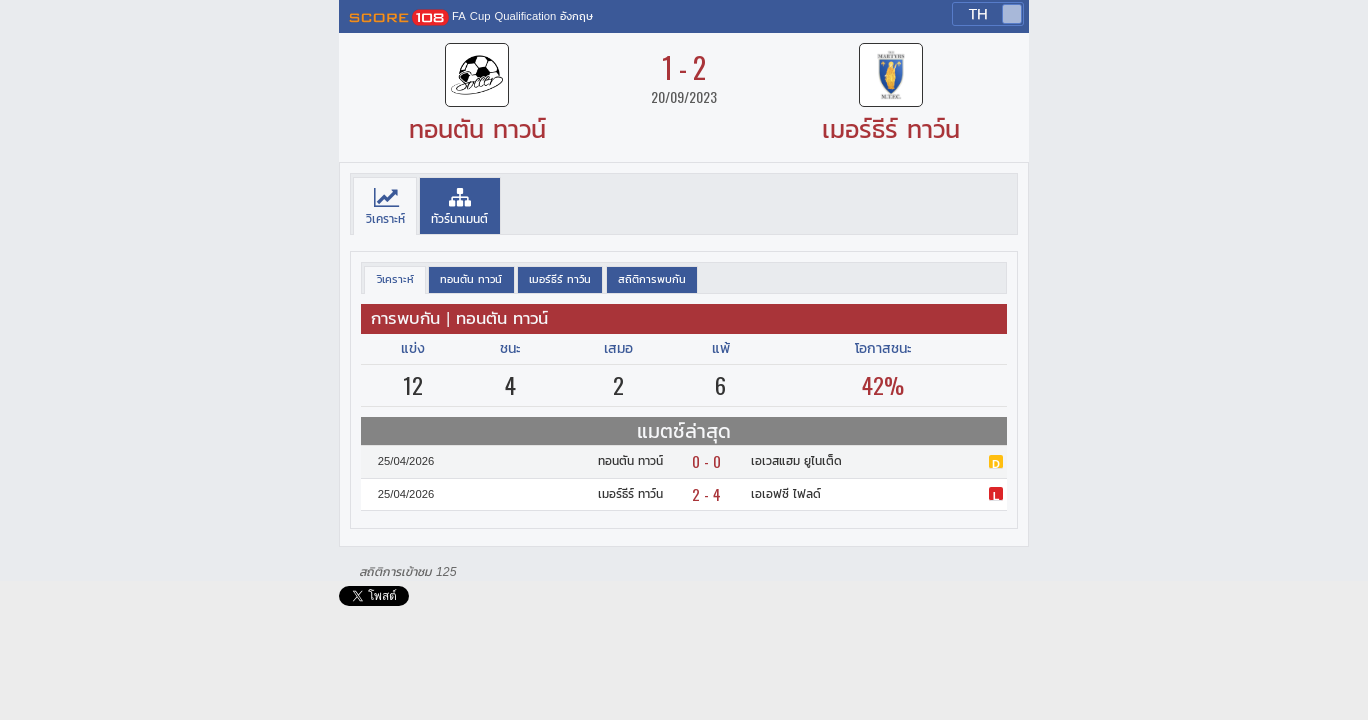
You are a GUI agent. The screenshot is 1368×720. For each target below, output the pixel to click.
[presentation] (385, 206)
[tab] (385, 206)
